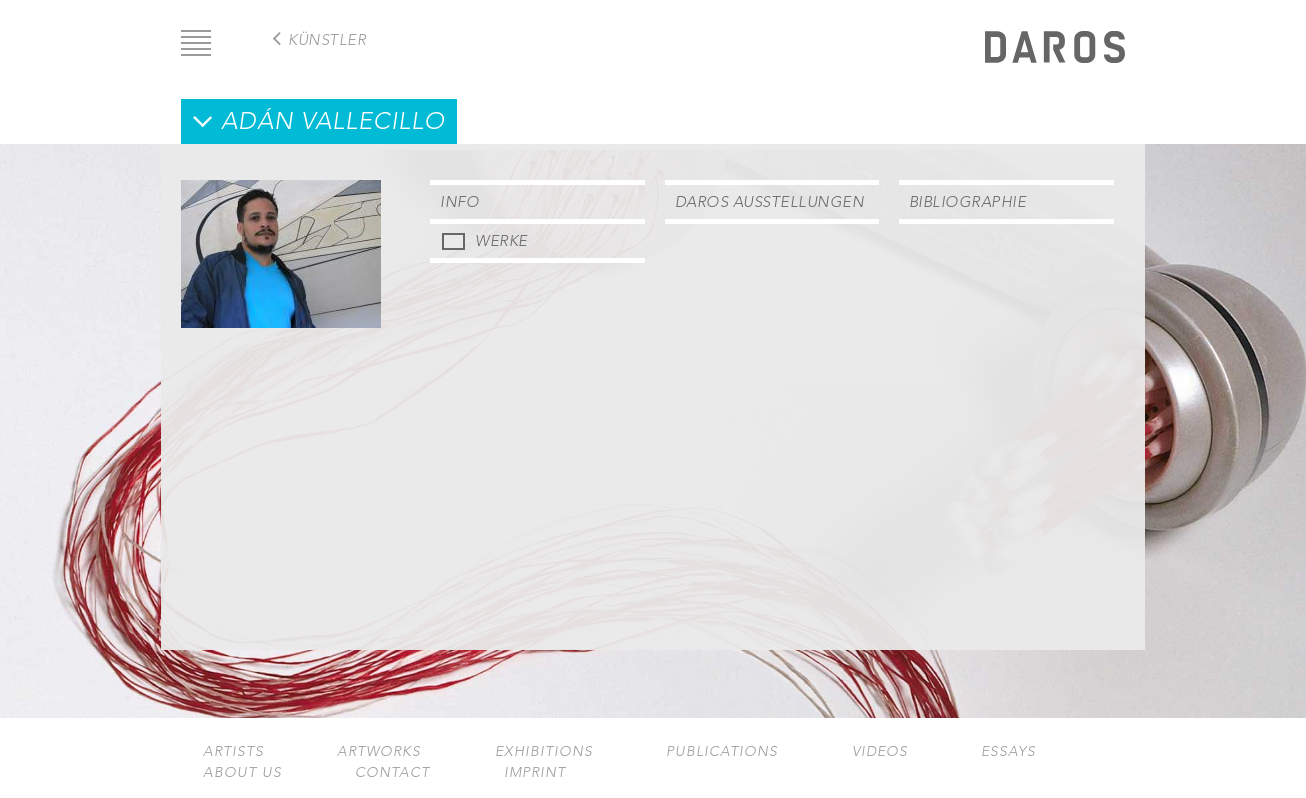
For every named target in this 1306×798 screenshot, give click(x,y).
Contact (392, 772)
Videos (880, 751)
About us (242, 772)
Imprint (535, 772)
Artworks (379, 751)
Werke (501, 240)
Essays (1008, 751)
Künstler (327, 39)
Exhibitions (544, 751)
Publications (722, 751)
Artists (233, 751)
